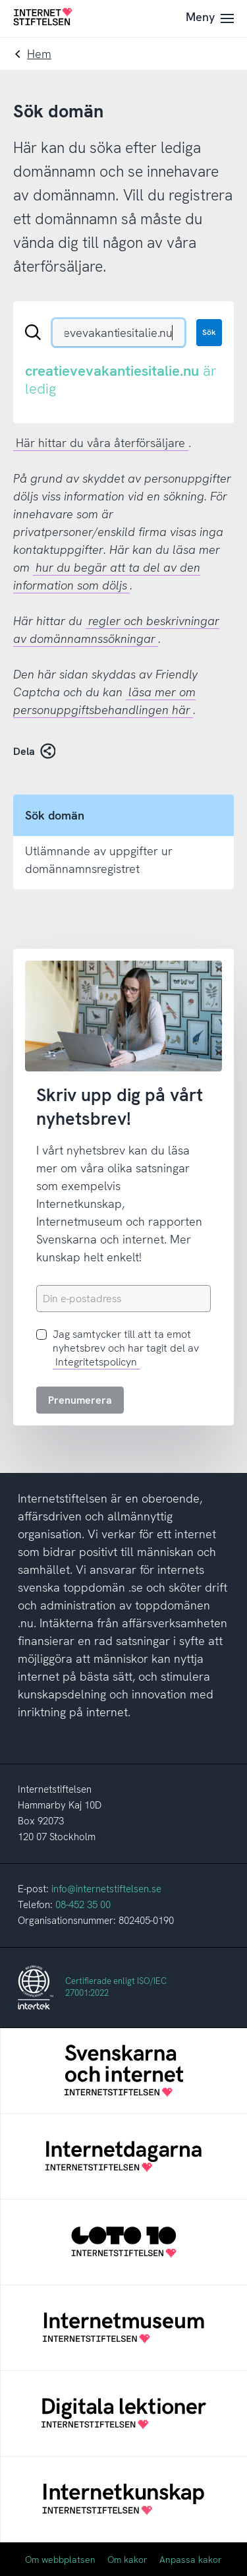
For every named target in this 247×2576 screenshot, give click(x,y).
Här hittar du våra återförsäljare (100, 442)
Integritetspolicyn (96, 1362)
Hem (39, 53)
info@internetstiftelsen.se (106, 1889)
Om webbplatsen (60, 2559)
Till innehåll (0, 0)
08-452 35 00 (83, 1904)
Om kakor (127, 2559)
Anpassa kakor (190, 2559)
